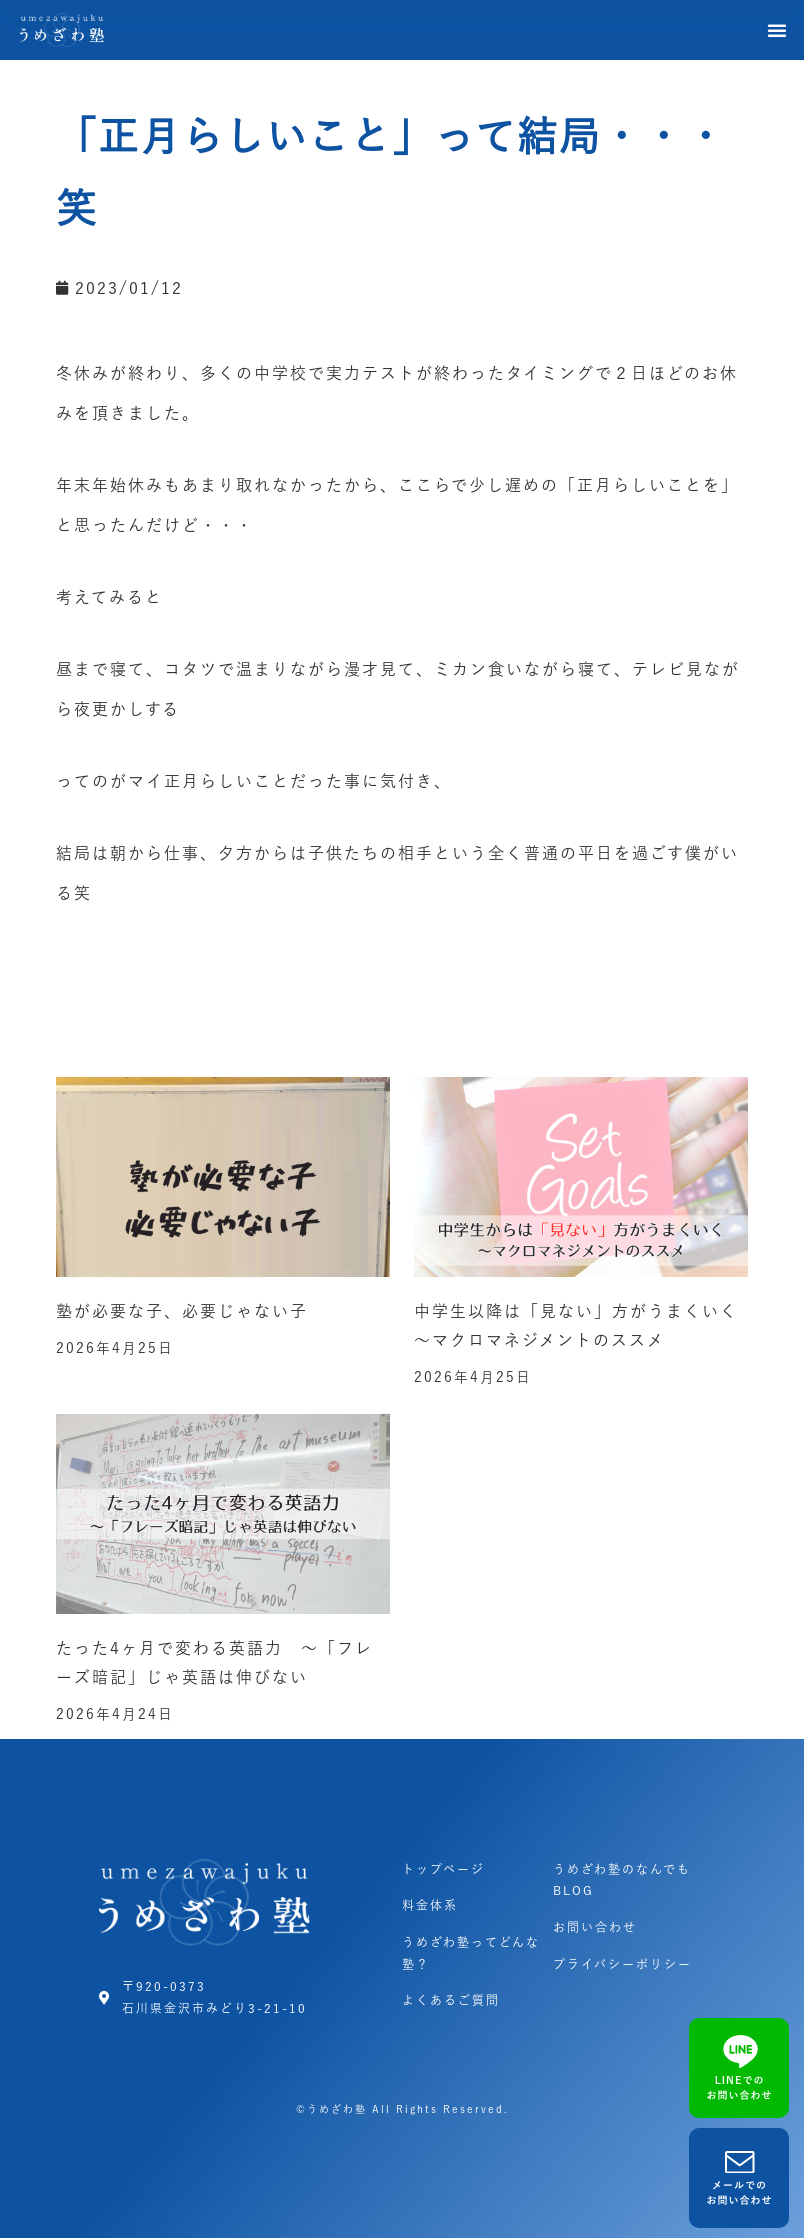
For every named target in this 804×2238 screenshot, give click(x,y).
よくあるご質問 (451, 2000)
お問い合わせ (595, 1927)
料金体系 (430, 1905)
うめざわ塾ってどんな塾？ (471, 1953)
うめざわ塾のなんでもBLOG (622, 1880)
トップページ (443, 1869)
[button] (778, 30)
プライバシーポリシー (622, 1964)
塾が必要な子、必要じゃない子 (182, 1311)
